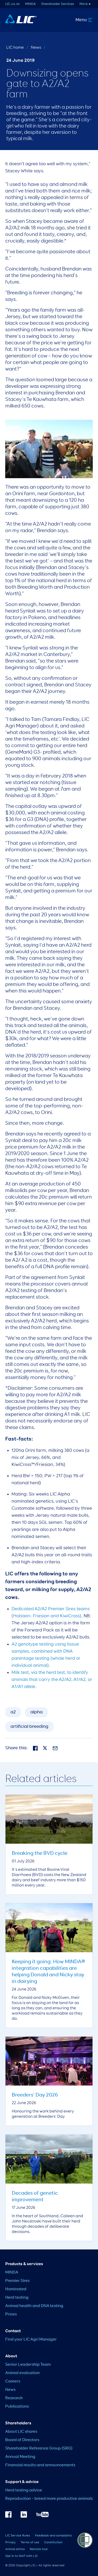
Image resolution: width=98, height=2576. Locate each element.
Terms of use (30, 2542)
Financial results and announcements (40, 2465)
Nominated (15, 2289)
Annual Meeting (20, 2457)
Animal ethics (15, 2549)
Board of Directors (22, 2440)
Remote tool (39, 2549)
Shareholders (18, 2423)
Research (14, 2398)
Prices (11, 2314)
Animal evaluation (22, 2373)
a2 (13, 1712)
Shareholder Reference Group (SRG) (38, 2448)
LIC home (15, 48)
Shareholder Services (57, 4)
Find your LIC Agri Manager (31, 2339)
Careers (12, 2381)
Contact (13, 2331)
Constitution (53, 2542)
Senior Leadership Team (28, 2365)
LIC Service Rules (17, 2535)
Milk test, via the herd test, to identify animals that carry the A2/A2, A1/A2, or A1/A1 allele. (51, 1679)
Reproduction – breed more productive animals (49, 2499)
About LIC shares (21, 2432)
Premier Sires (17, 2281)
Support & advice (22, 2482)
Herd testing (16, 2298)
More (83, 4)
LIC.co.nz (12, 4)
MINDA (30, 4)
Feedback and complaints (53, 2535)
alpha (36, 1712)
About (11, 2356)
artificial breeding (29, 1726)
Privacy (10, 2542)
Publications (17, 2406)
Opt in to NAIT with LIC (21, 2556)
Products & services (24, 2264)
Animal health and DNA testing (34, 2306)
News (36, 48)
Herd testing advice (23, 2490)
